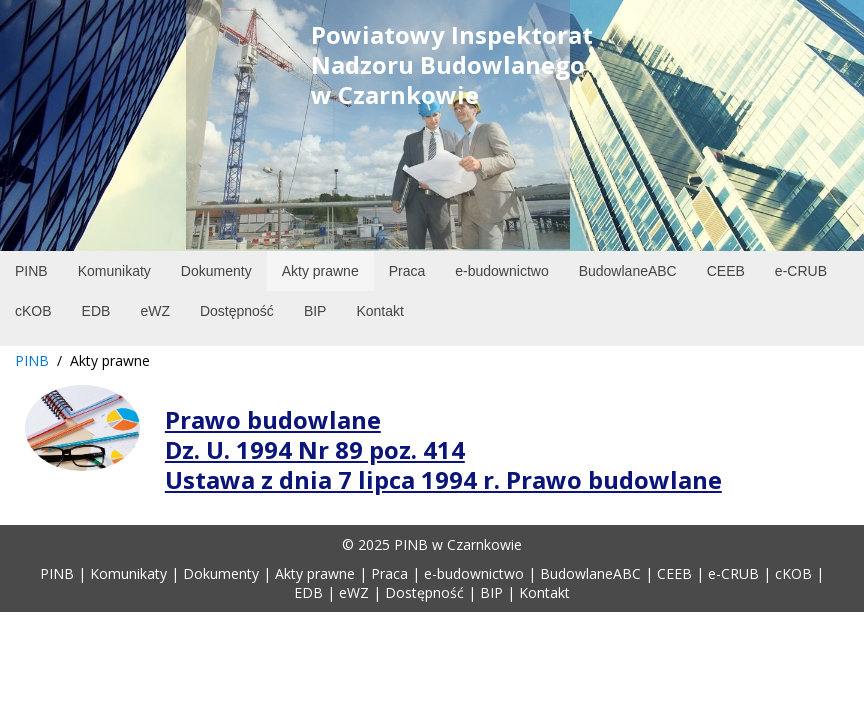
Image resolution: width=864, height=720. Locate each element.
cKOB (793, 573)
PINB (32, 360)
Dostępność (424, 592)
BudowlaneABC (590, 573)
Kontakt (544, 592)
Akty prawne (315, 573)
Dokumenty (221, 573)
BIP (491, 592)
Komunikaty (128, 573)
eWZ (354, 592)
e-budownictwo (474, 573)
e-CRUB (733, 573)
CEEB (674, 573)
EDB (308, 592)
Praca (389, 573)
